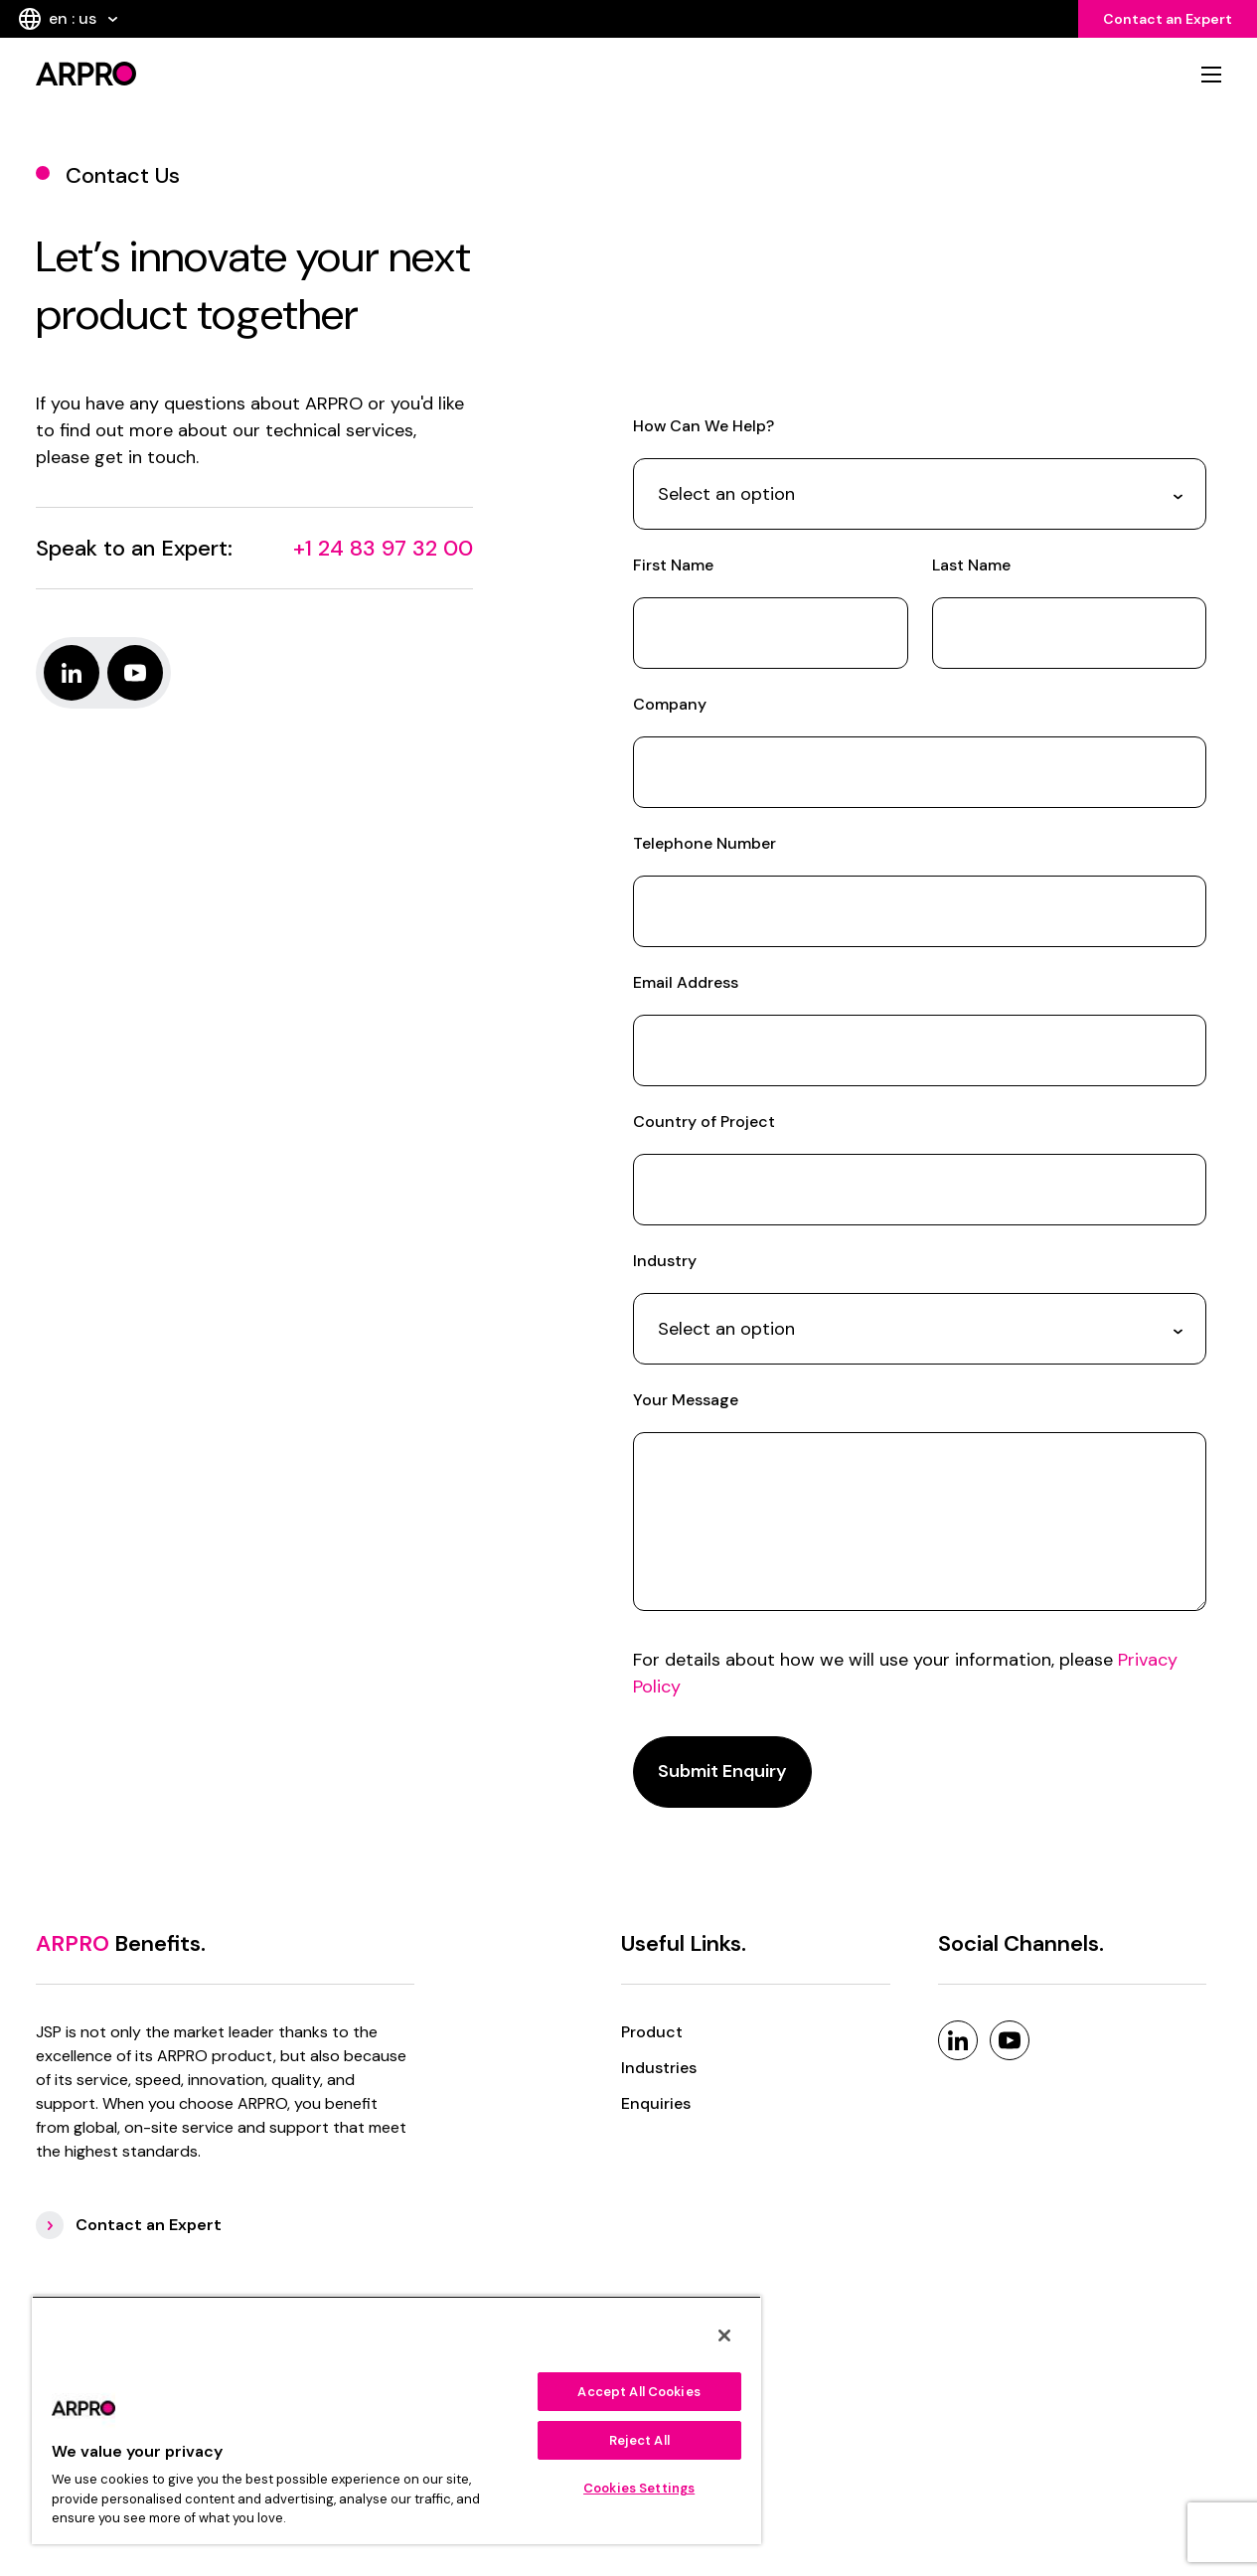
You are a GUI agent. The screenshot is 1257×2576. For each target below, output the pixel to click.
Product (652, 2031)
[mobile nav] (1211, 74)
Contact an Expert (1167, 19)
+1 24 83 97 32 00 (383, 548)
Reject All (639, 2440)
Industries (659, 2067)
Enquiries (656, 2103)
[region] (396, 2420)
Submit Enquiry (722, 1771)
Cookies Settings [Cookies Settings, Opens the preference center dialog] (639, 2488)
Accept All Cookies (638, 2391)
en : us (68, 19)
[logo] (326, 73)
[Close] (724, 2335)
